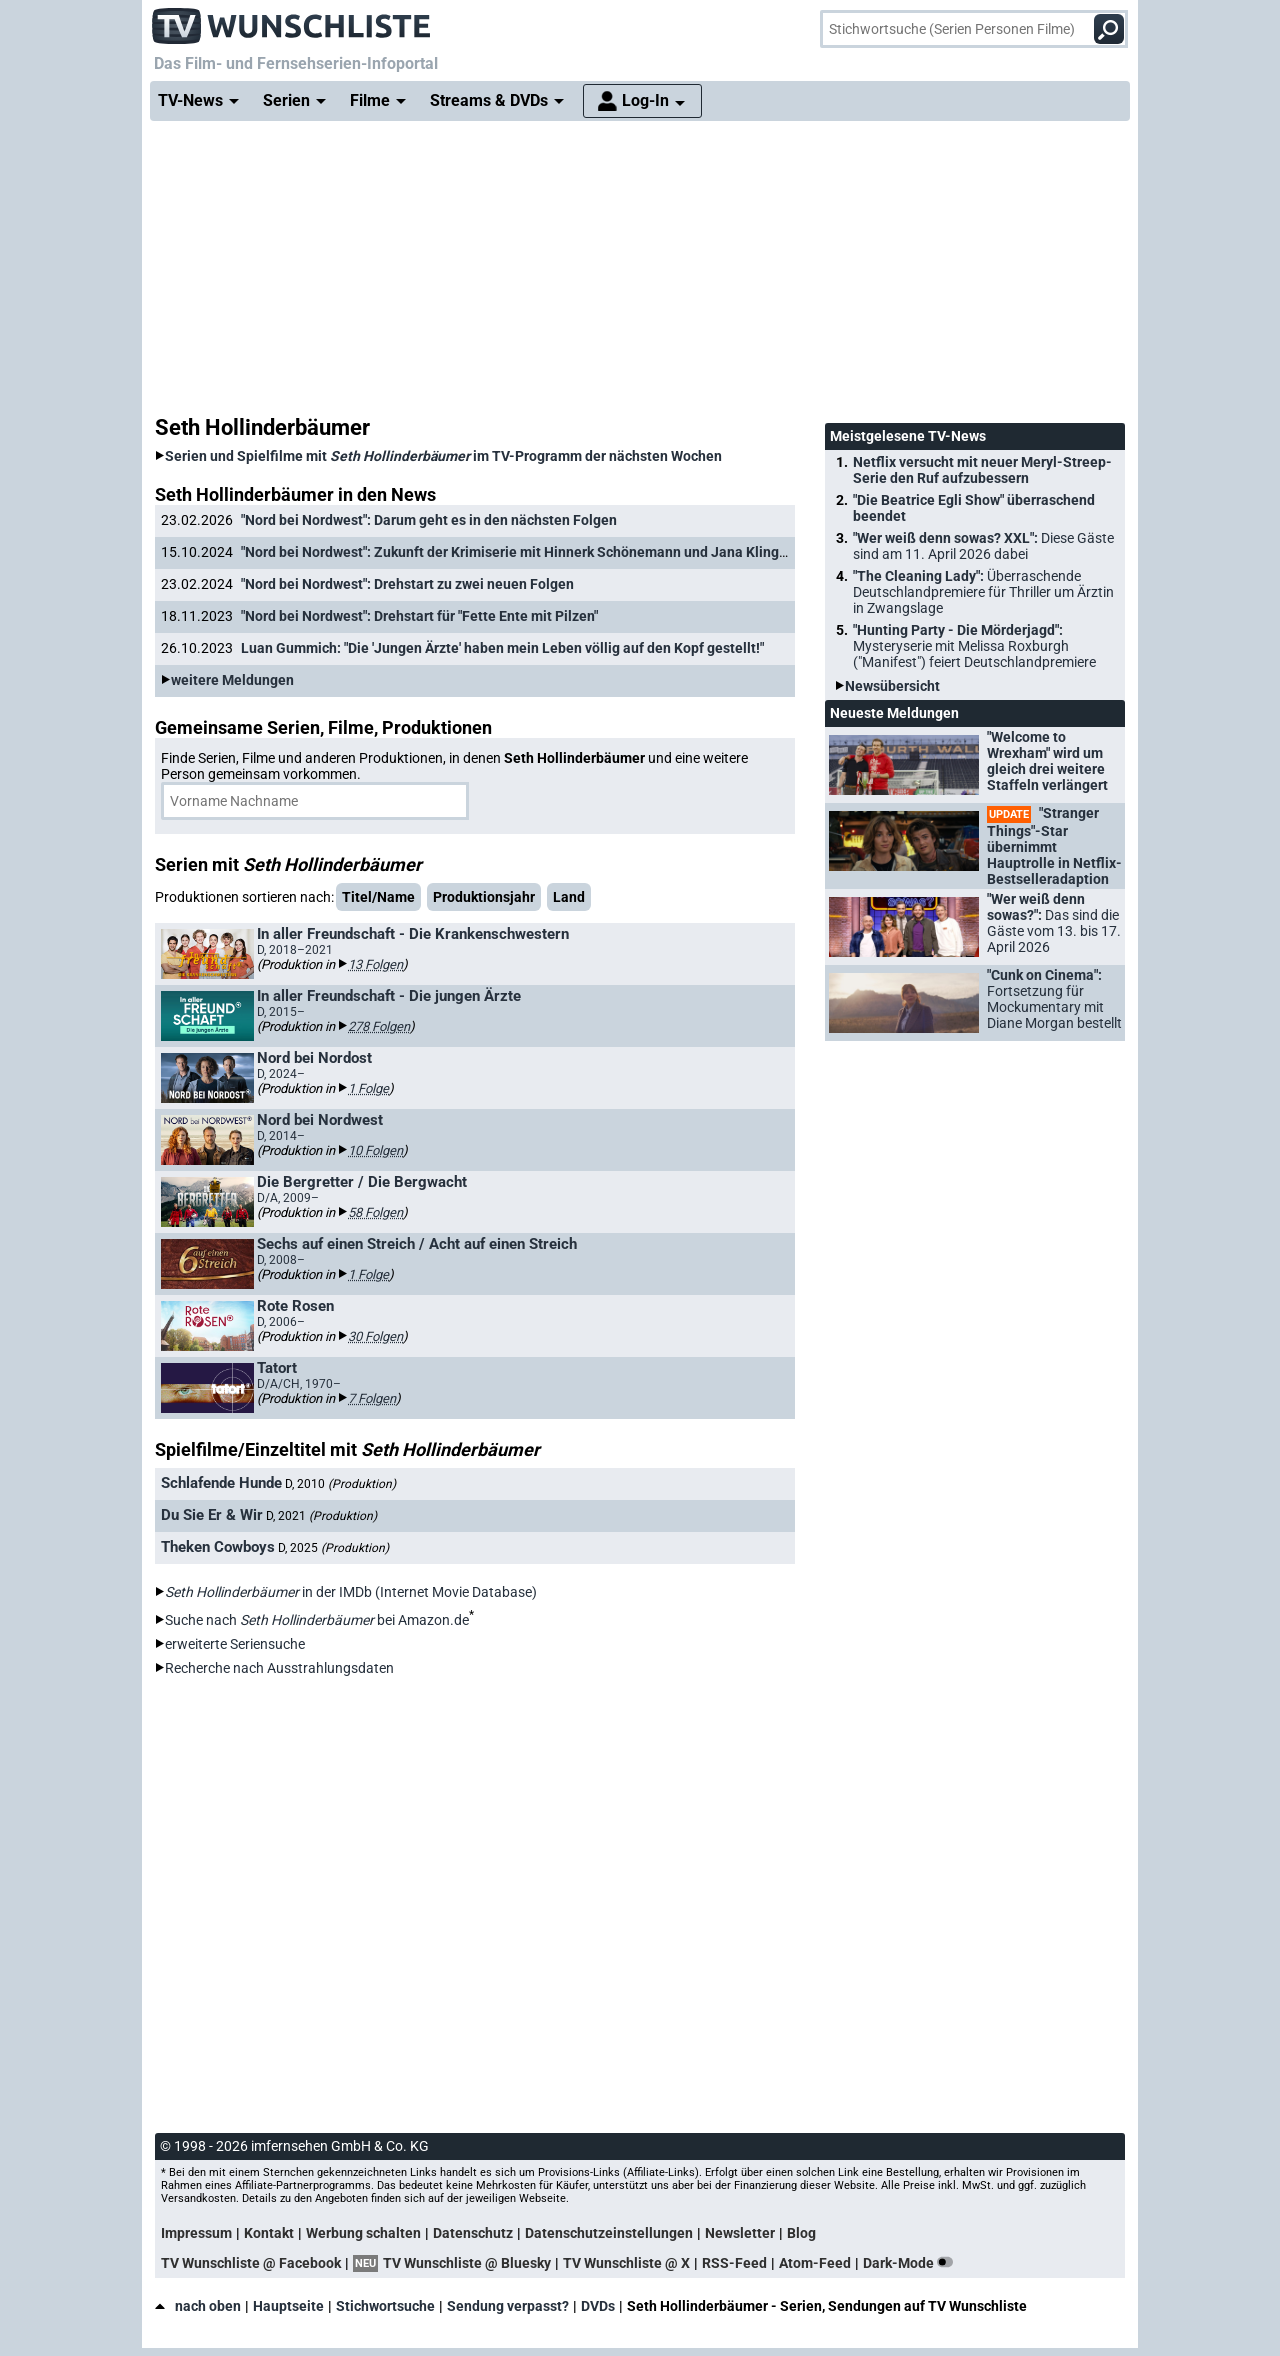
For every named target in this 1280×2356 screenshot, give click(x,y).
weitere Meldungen (232, 680)
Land (569, 897)
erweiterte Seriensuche (235, 1644)
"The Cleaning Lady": (983, 592)
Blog (801, 2233)
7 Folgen (372, 1398)
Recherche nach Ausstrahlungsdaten (279, 1668)
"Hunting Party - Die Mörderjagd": (974, 646)
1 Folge (368, 1088)
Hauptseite (288, 2306)
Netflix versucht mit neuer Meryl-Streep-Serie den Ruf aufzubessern (982, 470)
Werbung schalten (363, 2233)
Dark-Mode (912, 2263)
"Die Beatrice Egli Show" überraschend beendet (974, 508)
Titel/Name (378, 897)
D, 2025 (333, 1548)
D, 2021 (321, 1516)
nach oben (198, 2306)
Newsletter (740, 2233)
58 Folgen (375, 1212)
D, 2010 (340, 1484)
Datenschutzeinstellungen (609, 2233)
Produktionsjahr (484, 897)
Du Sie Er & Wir (212, 1515)
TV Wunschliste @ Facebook (251, 2263)
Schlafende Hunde (221, 1483)
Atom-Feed (815, 2263)
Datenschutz (473, 2233)
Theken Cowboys (218, 1547)
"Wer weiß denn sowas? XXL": (983, 546)
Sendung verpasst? (508, 2306)
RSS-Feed (734, 2263)
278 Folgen (379, 1026)
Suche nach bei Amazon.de (317, 1620)
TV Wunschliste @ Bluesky (467, 2263)
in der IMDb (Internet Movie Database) (351, 1592)
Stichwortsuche (385, 2306)
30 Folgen (375, 1336)
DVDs (598, 2306)
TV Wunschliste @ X (626, 2263)
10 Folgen (375, 1150)
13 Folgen (375, 964)
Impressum (196, 2233)
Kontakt (269, 2233)
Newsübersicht (892, 686)
